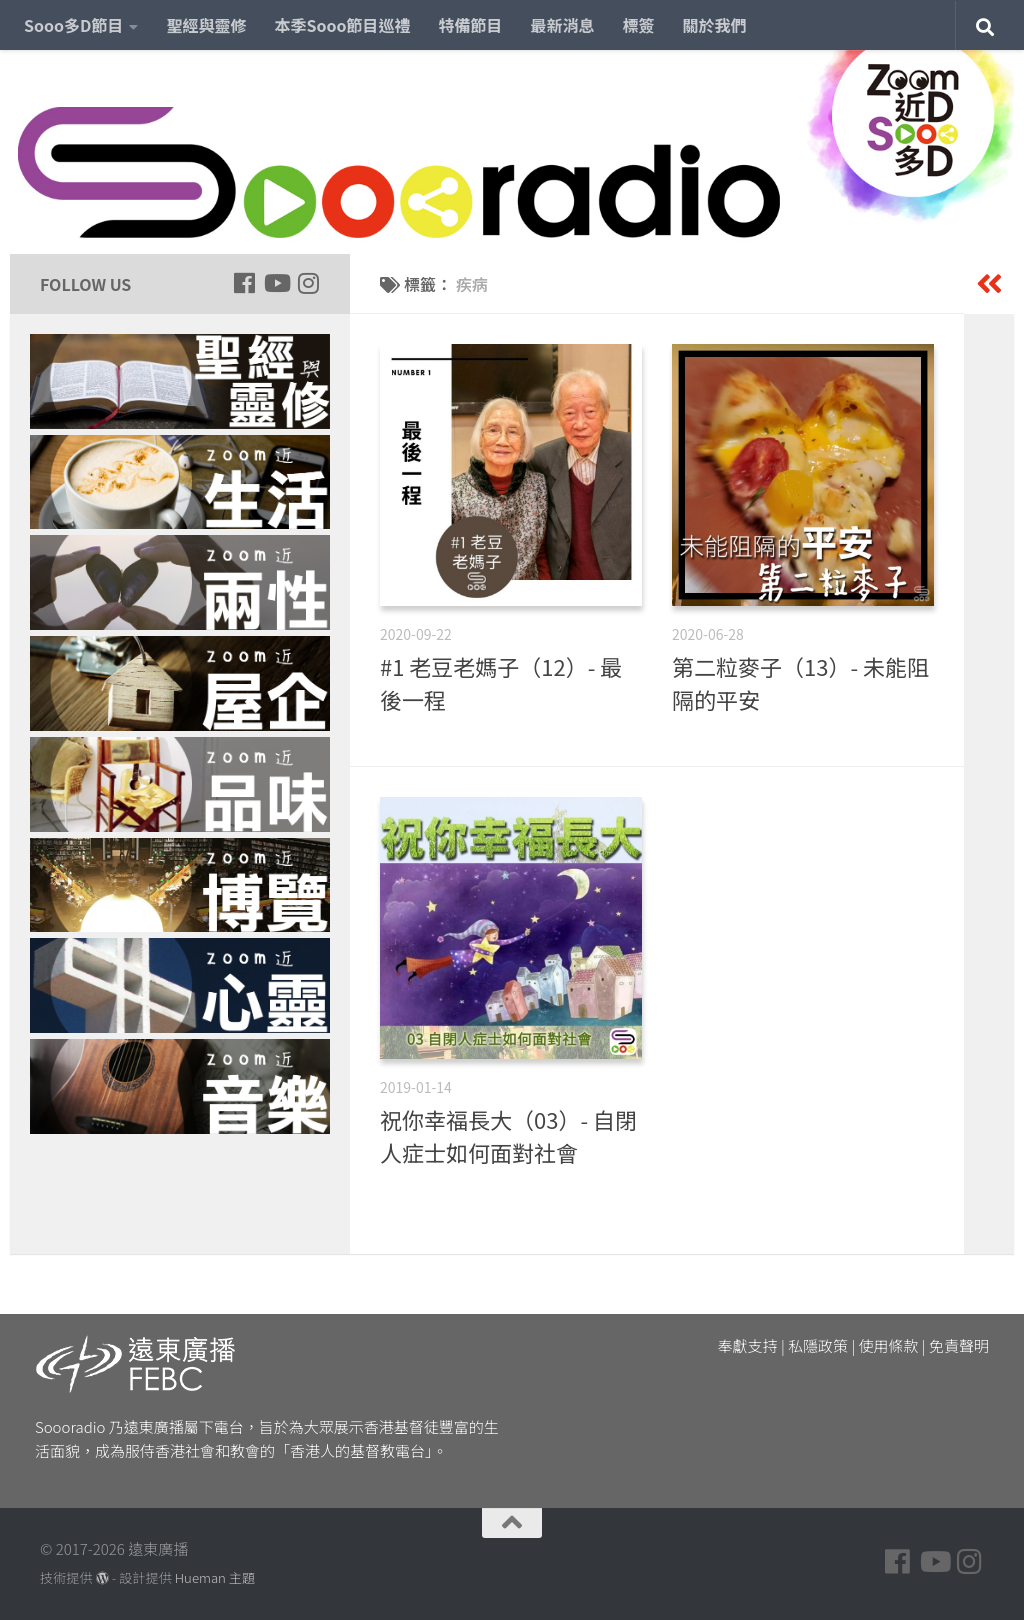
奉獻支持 (748, 1345)
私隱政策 (818, 1345)
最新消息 (563, 25)
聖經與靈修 (206, 25)
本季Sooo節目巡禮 (342, 25)
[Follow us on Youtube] (276, 283)
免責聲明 (959, 1345)
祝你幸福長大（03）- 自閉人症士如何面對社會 (508, 1135)
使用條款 (889, 1345)
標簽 (639, 25)
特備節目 (471, 25)
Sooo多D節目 (73, 25)
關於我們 (715, 25)
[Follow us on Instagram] (308, 283)
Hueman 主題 (215, 1577)
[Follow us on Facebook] (244, 283)
